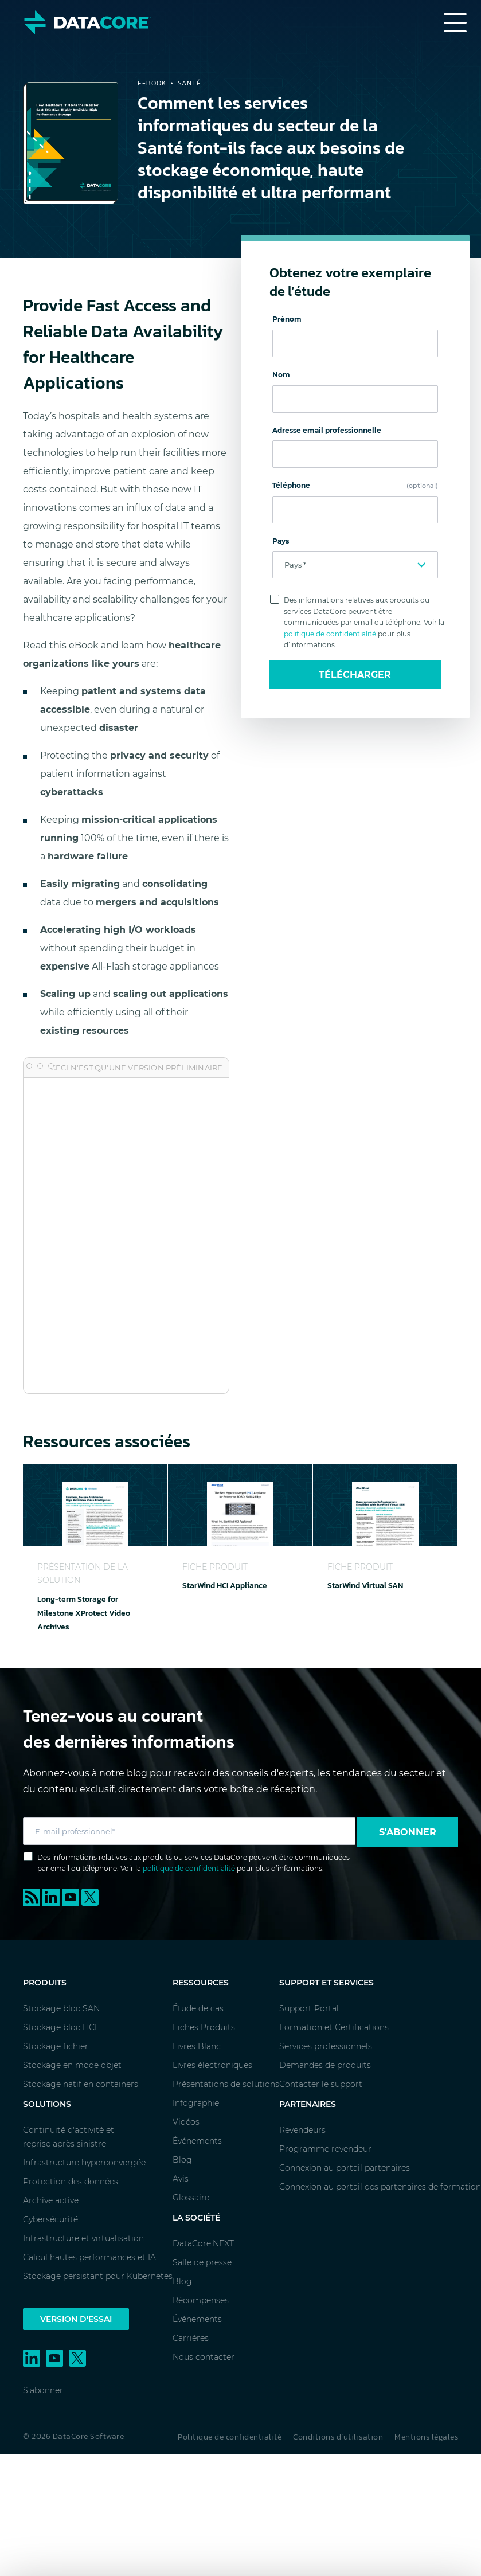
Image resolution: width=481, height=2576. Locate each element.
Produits (45, 1982)
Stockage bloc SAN (61, 2008)
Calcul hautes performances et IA (89, 2257)
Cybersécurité (50, 2219)
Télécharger (355, 674)
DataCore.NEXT (203, 2243)
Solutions (47, 2104)
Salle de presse (202, 2262)
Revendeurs (302, 2130)
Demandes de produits (325, 2065)
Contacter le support (320, 2084)
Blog (182, 2160)
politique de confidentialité (330, 634)
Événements (197, 2141)
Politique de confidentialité (229, 2437)
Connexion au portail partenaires (344, 2168)
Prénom (287, 319)
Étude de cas (198, 2008)
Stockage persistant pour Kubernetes (98, 2276)
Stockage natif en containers (80, 2084)
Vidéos (186, 2122)
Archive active (51, 2200)
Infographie (196, 2103)
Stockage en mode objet (72, 2065)
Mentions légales (426, 2437)
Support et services (326, 1982)
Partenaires (307, 2104)
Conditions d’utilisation (338, 2437)
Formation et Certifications (334, 2027)
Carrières (191, 2338)
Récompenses (201, 2300)
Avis (181, 2179)
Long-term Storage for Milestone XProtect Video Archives (83, 1613)
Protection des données (70, 2181)
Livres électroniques (212, 2065)
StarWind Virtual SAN (365, 1586)
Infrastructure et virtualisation (83, 2238)
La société (196, 2218)
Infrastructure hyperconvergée (84, 2162)
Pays (280, 541)
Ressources (201, 1982)
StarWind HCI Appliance (224, 1586)
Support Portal (309, 2008)
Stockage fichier (55, 2046)
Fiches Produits (204, 2027)
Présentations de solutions (226, 2084)
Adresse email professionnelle (326, 430)
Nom (281, 374)
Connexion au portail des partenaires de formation (380, 2187)
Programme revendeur (325, 2149)
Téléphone (355, 485)
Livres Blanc (197, 2046)
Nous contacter (203, 2357)
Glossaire (191, 2197)
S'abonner (407, 1832)
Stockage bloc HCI (60, 2027)
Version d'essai (76, 2319)
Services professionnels (325, 2046)
